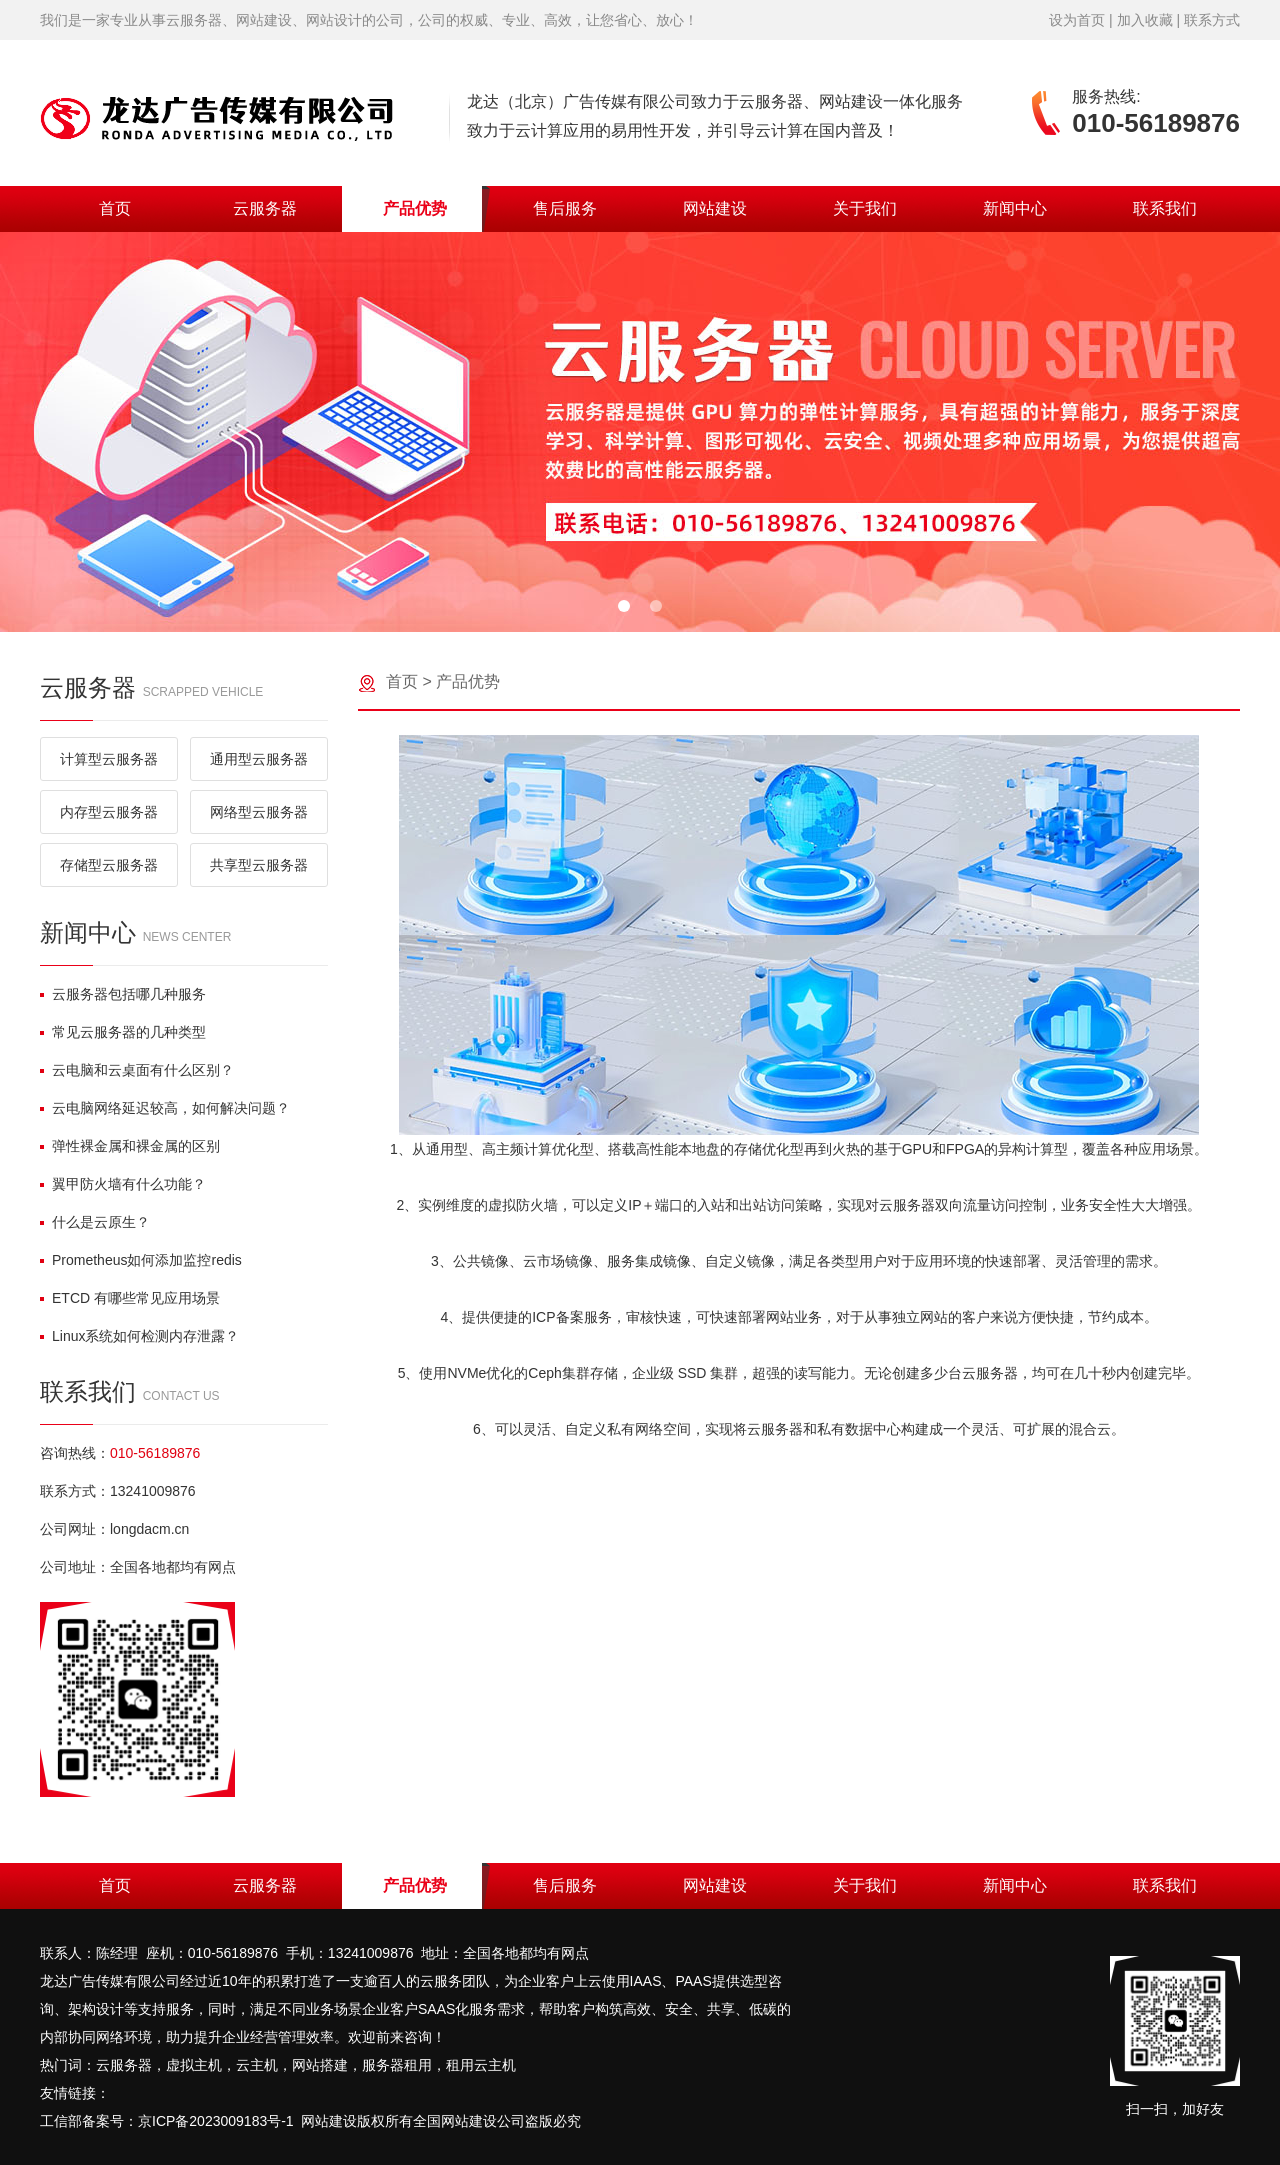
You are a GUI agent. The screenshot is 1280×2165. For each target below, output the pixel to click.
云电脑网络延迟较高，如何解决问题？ (165, 1108)
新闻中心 (1015, 208)
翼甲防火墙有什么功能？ (123, 1184)
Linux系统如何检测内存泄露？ (139, 1336)
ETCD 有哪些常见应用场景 (130, 1298)
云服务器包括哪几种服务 (123, 994)
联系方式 (1212, 20)
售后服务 (565, 208)
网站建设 (715, 208)
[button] (624, 606)
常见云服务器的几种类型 (123, 1032)
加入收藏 (1145, 20)
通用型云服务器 (259, 759)
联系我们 (1165, 208)
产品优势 (415, 208)
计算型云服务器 (109, 759)
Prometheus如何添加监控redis (141, 1260)
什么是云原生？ (95, 1222)
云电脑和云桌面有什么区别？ (137, 1070)
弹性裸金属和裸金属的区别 (130, 1146)
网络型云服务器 (259, 812)
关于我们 (865, 208)
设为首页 (1077, 20)
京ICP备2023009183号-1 (216, 2121)
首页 (115, 208)
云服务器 (265, 208)
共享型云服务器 (259, 865)
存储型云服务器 (109, 865)
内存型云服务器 (109, 812)
